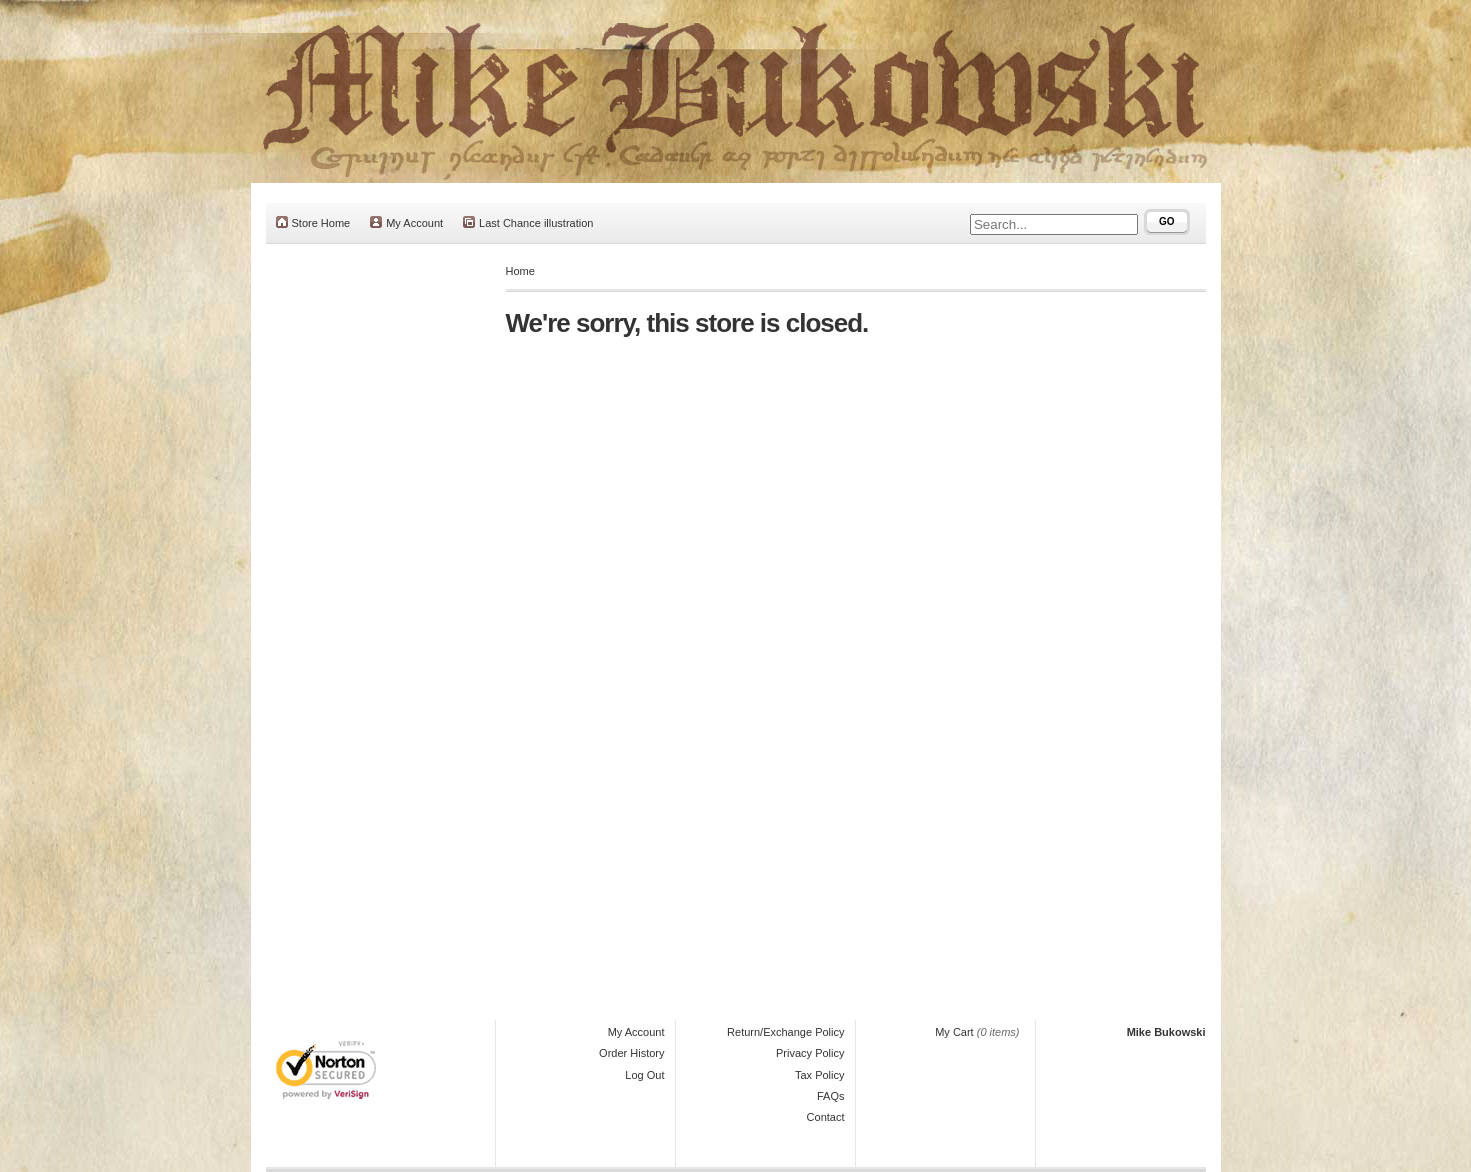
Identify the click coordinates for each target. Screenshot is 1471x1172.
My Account (406, 222)
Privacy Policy (810, 1053)
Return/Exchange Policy (785, 1032)
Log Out (644, 1075)
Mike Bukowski (1166, 1032)
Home (520, 271)
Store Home (313, 222)
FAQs (831, 1096)
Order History (631, 1053)
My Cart (954, 1032)
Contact (826, 1117)
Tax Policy (820, 1075)
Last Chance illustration (528, 222)
